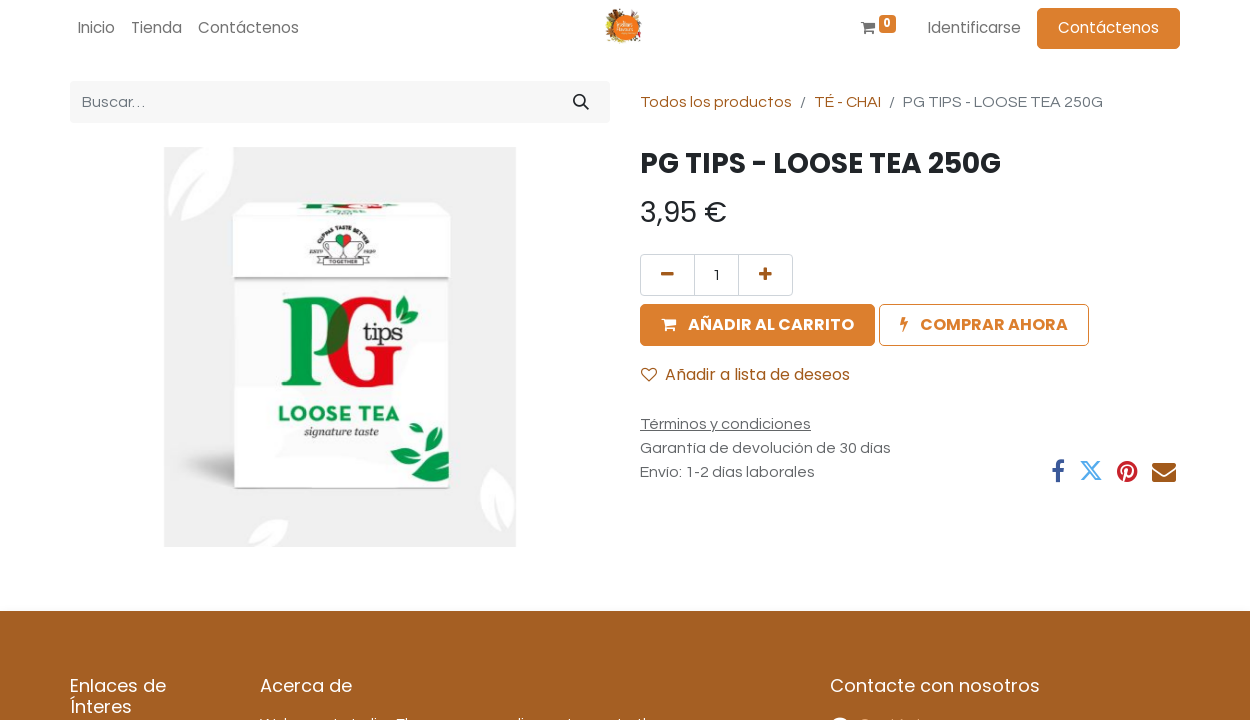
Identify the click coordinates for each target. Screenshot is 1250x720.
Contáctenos (1108, 27)
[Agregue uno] (765, 275)
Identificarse (974, 27)
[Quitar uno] (667, 275)
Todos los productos (716, 102)
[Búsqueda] (581, 102)
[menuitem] (96, 28)
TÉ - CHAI (847, 102)
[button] (757, 325)
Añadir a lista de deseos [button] (745, 374)
